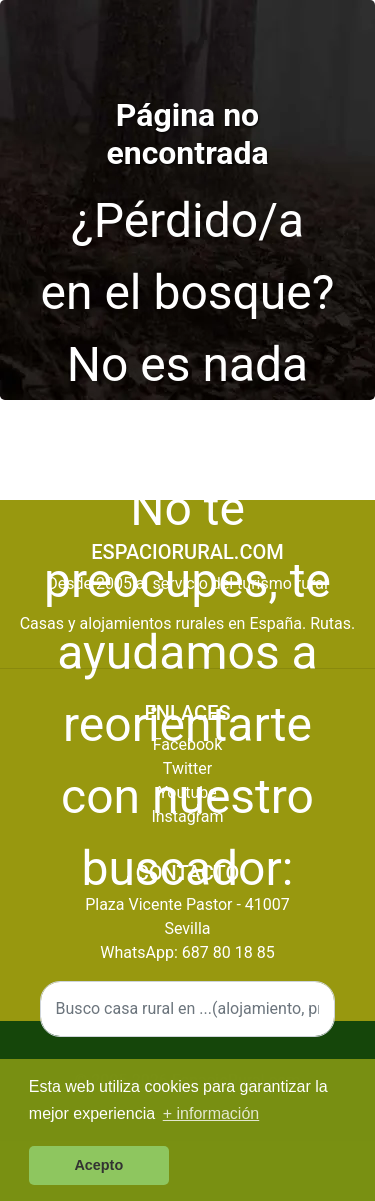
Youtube (187, 792)
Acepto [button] (98, 1165)
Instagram (187, 816)
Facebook (187, 744)
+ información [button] (211, 1113)
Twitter (187, 768)
